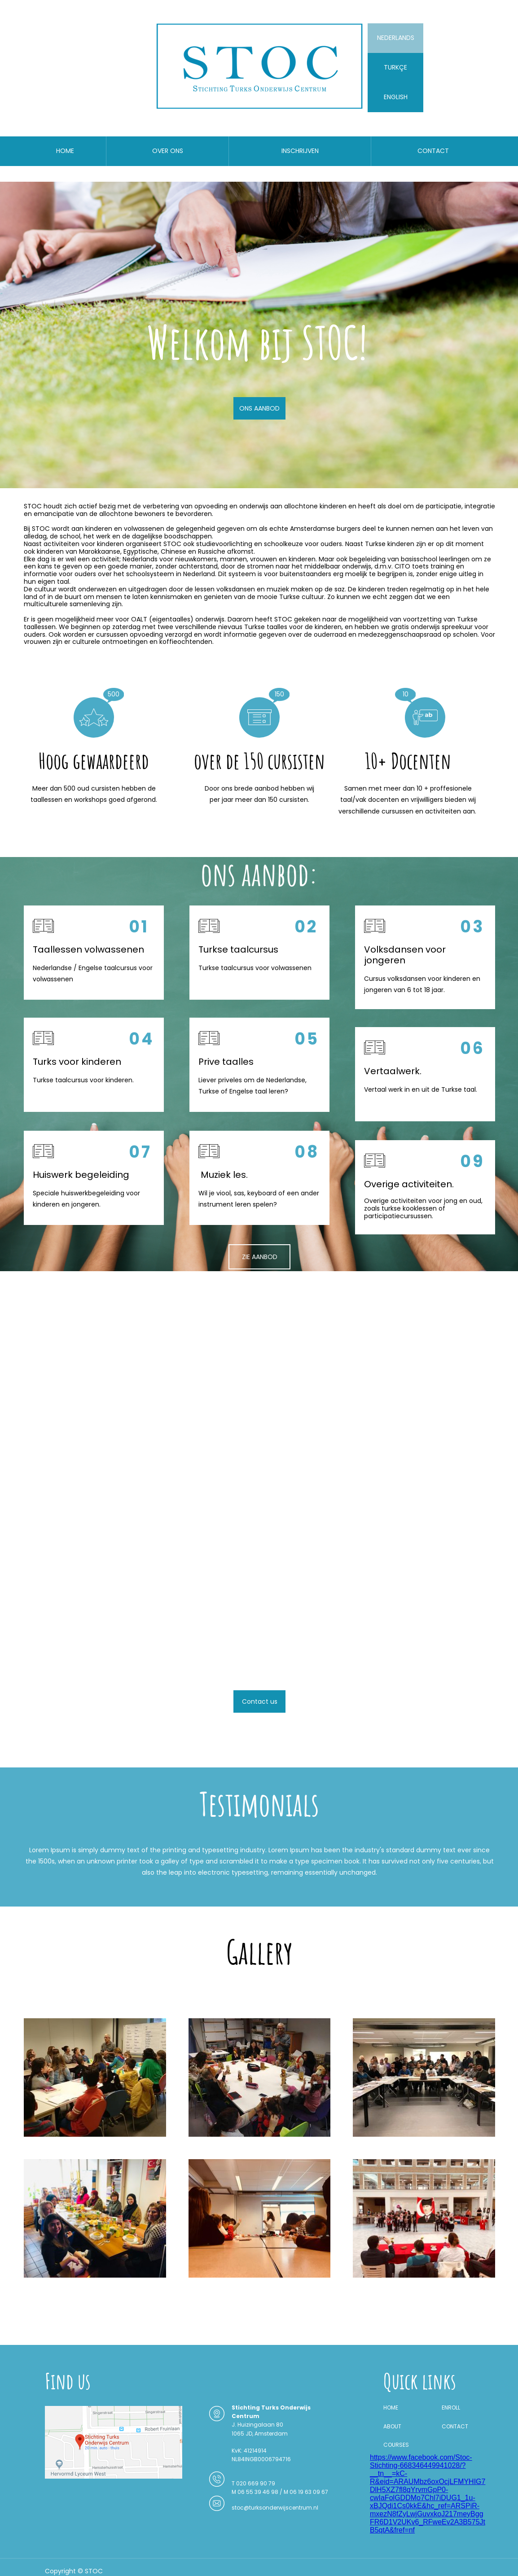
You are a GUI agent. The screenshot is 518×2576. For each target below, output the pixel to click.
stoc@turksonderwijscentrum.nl (275, 2507)
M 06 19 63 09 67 (306, 2492)
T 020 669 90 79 (253, 2483)
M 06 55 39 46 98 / (258, 2492)
